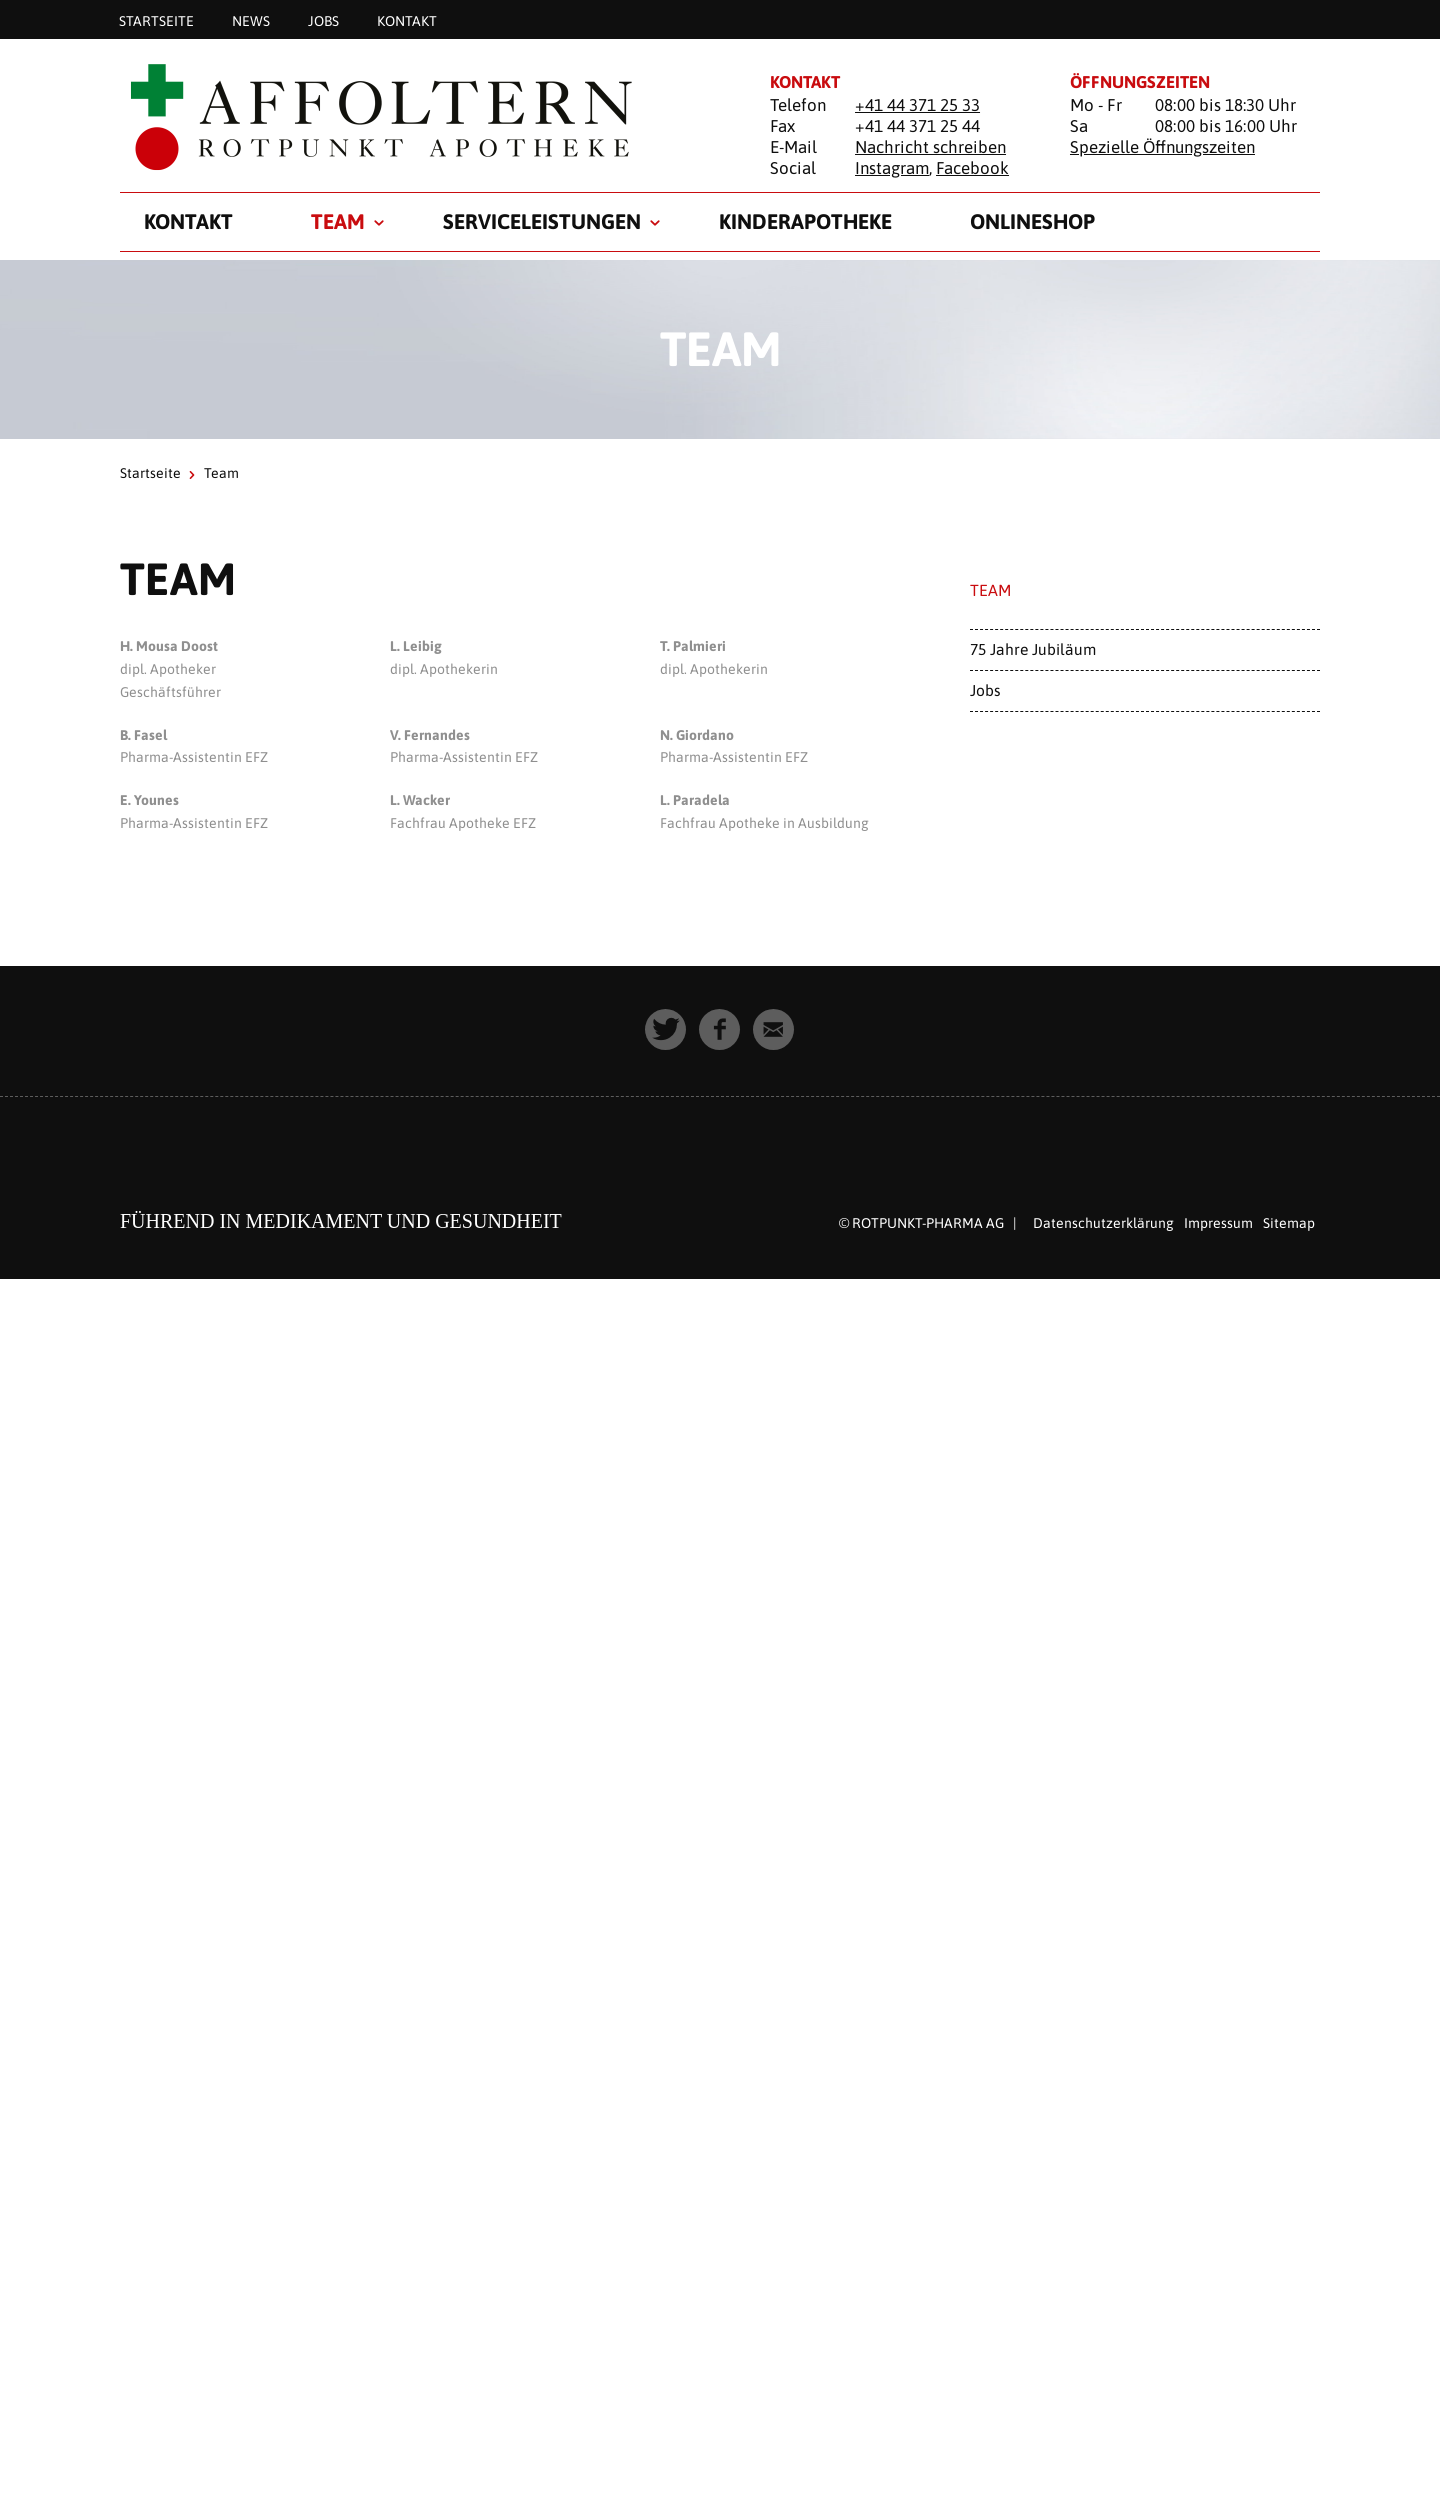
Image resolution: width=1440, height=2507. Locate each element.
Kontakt (407, 20)
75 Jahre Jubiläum (1033, 649)
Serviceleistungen (542, 221)
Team (338, 221)
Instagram (892, 168)
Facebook (972, 168)
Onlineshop (1032, 221)
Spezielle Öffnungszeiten (1162, 147)
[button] (666, 1030)
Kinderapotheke (805, 221)
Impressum (1218, 1223)
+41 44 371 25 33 (917, 105)
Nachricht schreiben (930, 147)
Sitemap (1289, 1223)
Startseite (156, 20)
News (251, 20)
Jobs (323, 20)
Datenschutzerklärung (1103, 1223)
